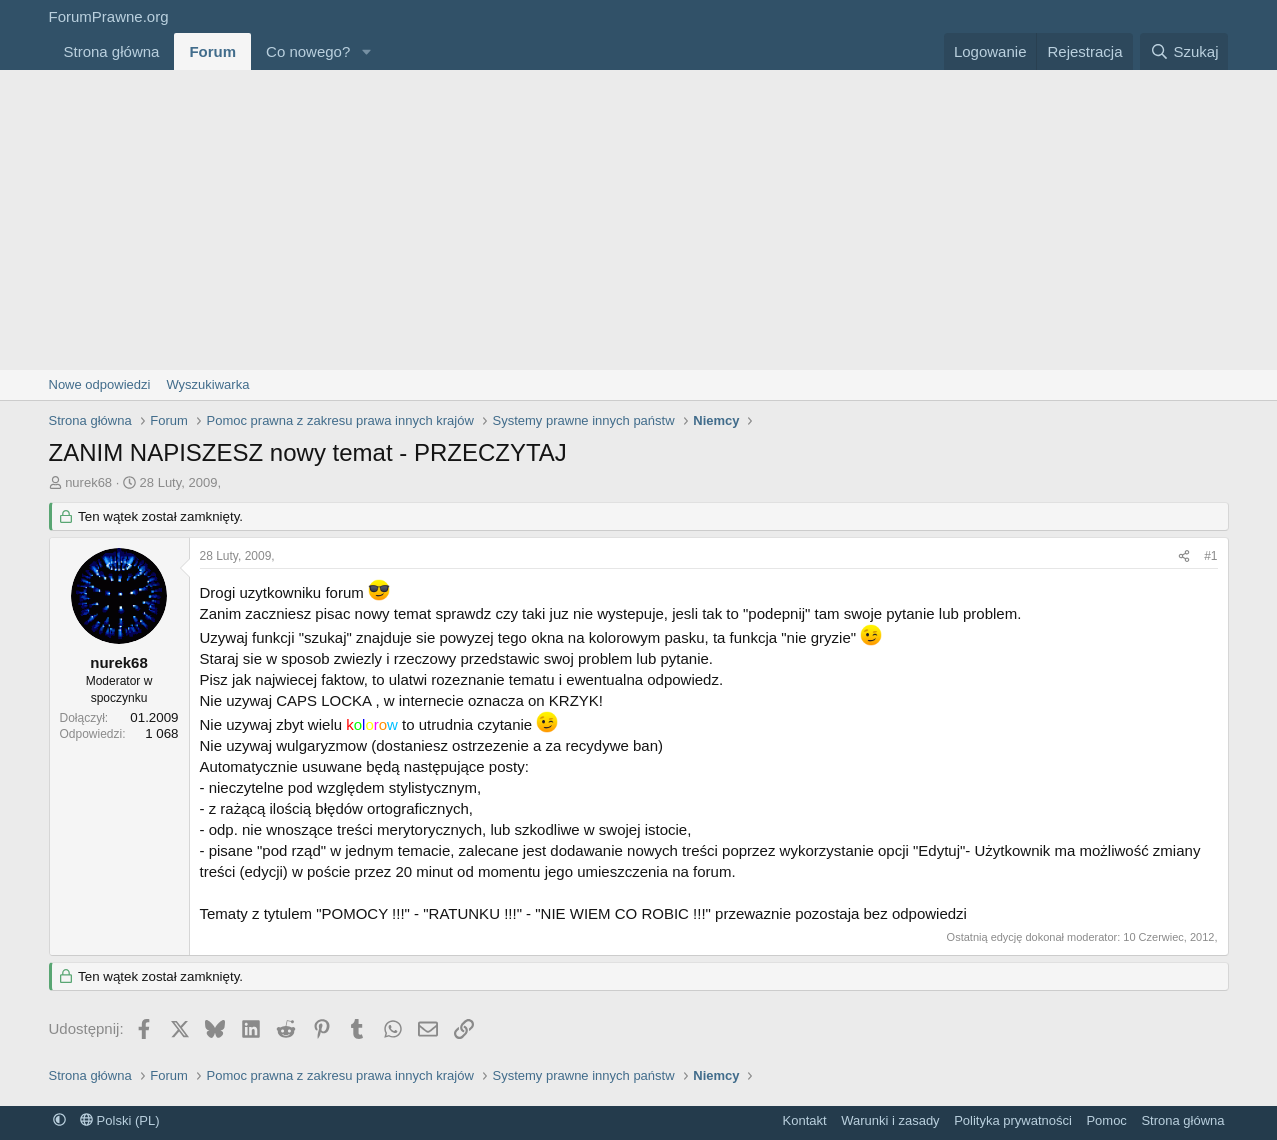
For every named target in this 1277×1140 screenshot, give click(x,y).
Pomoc (1106, 1120)
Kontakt (805, 1120)
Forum (212, 51)
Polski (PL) (119, 1120)
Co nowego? (308, 51)
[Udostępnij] (1184, 556)
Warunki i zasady (890, 1120)
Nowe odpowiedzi (100, 384)
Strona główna (112, 51)
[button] (366, 51)
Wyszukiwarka (207, 384)
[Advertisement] (639, 220)
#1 (1210, 556)
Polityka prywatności (1013, 1120)
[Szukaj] (1184, 51)
